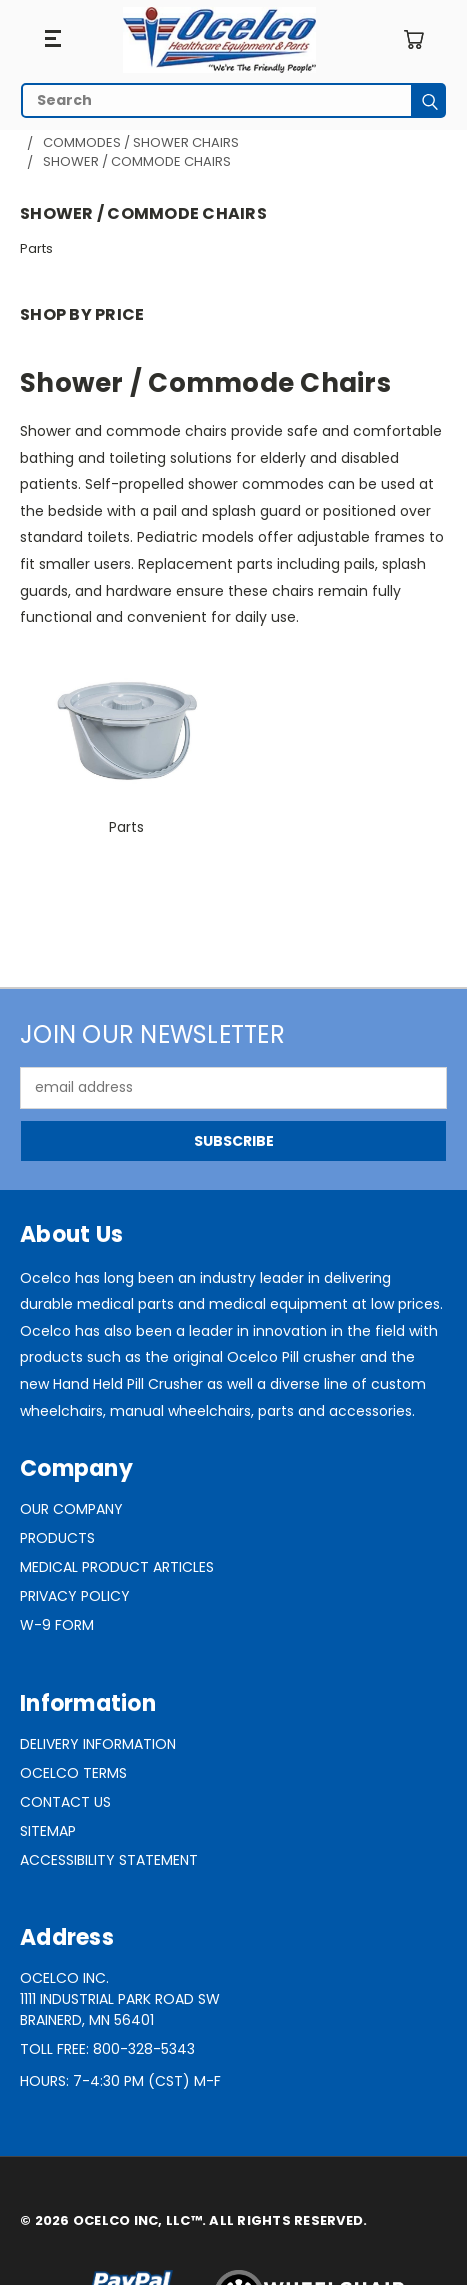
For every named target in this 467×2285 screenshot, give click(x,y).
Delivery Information (98, 1744)
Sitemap (48, 1831)
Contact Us (65, 1802)
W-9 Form (57, 1625)
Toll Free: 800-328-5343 (107, 2049)
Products (57, 1538)
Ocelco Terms (73, 1773)
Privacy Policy (75, 1596)
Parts (36, 248)
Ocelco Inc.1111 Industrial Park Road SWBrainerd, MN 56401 (120, 1999)
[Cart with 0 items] (413, 39)
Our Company (71, 1509)
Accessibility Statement (109, 1860)
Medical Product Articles (117, 1567)
